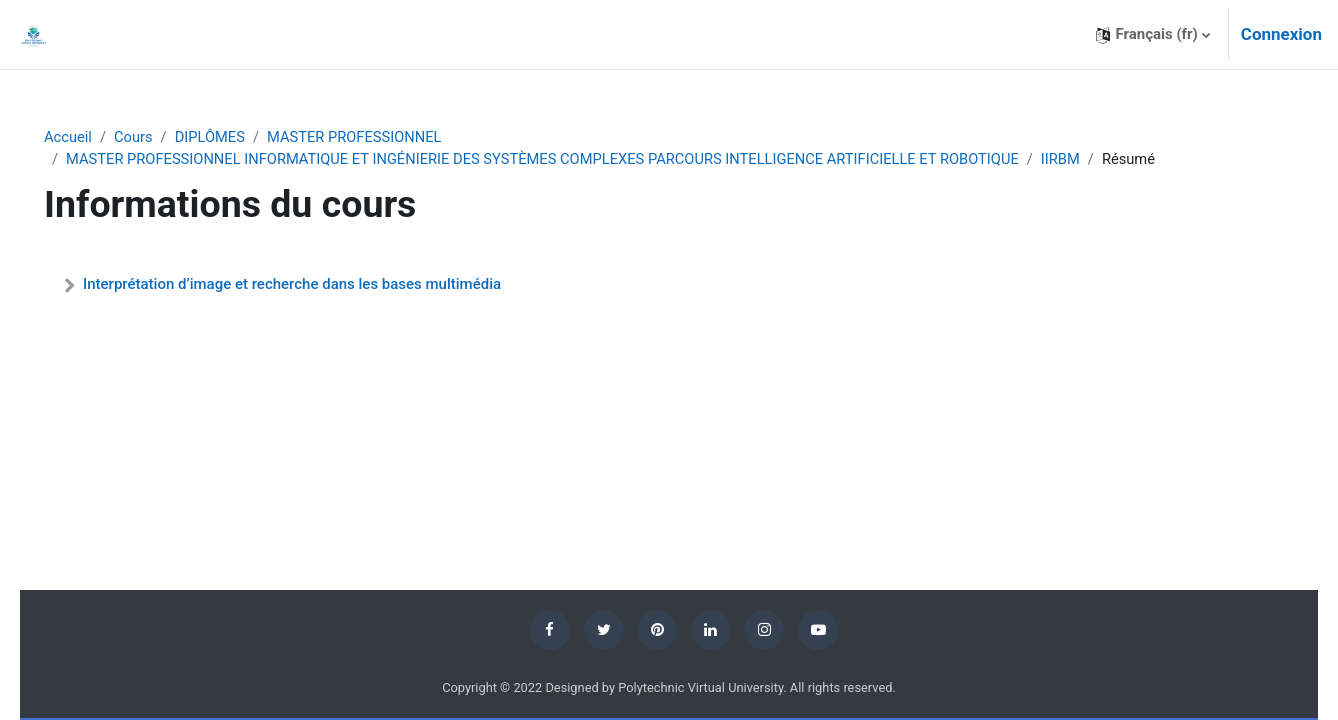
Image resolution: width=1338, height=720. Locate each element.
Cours (161, 137)
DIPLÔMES (240, 137)
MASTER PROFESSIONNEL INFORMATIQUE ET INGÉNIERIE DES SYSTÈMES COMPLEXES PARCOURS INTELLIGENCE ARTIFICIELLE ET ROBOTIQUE (580, 160)
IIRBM (1109, 160)
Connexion (1281, 34)
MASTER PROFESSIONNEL (387, 137)
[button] (1152, 34)
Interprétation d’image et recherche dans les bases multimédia (320, 285)
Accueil (95, 137)
